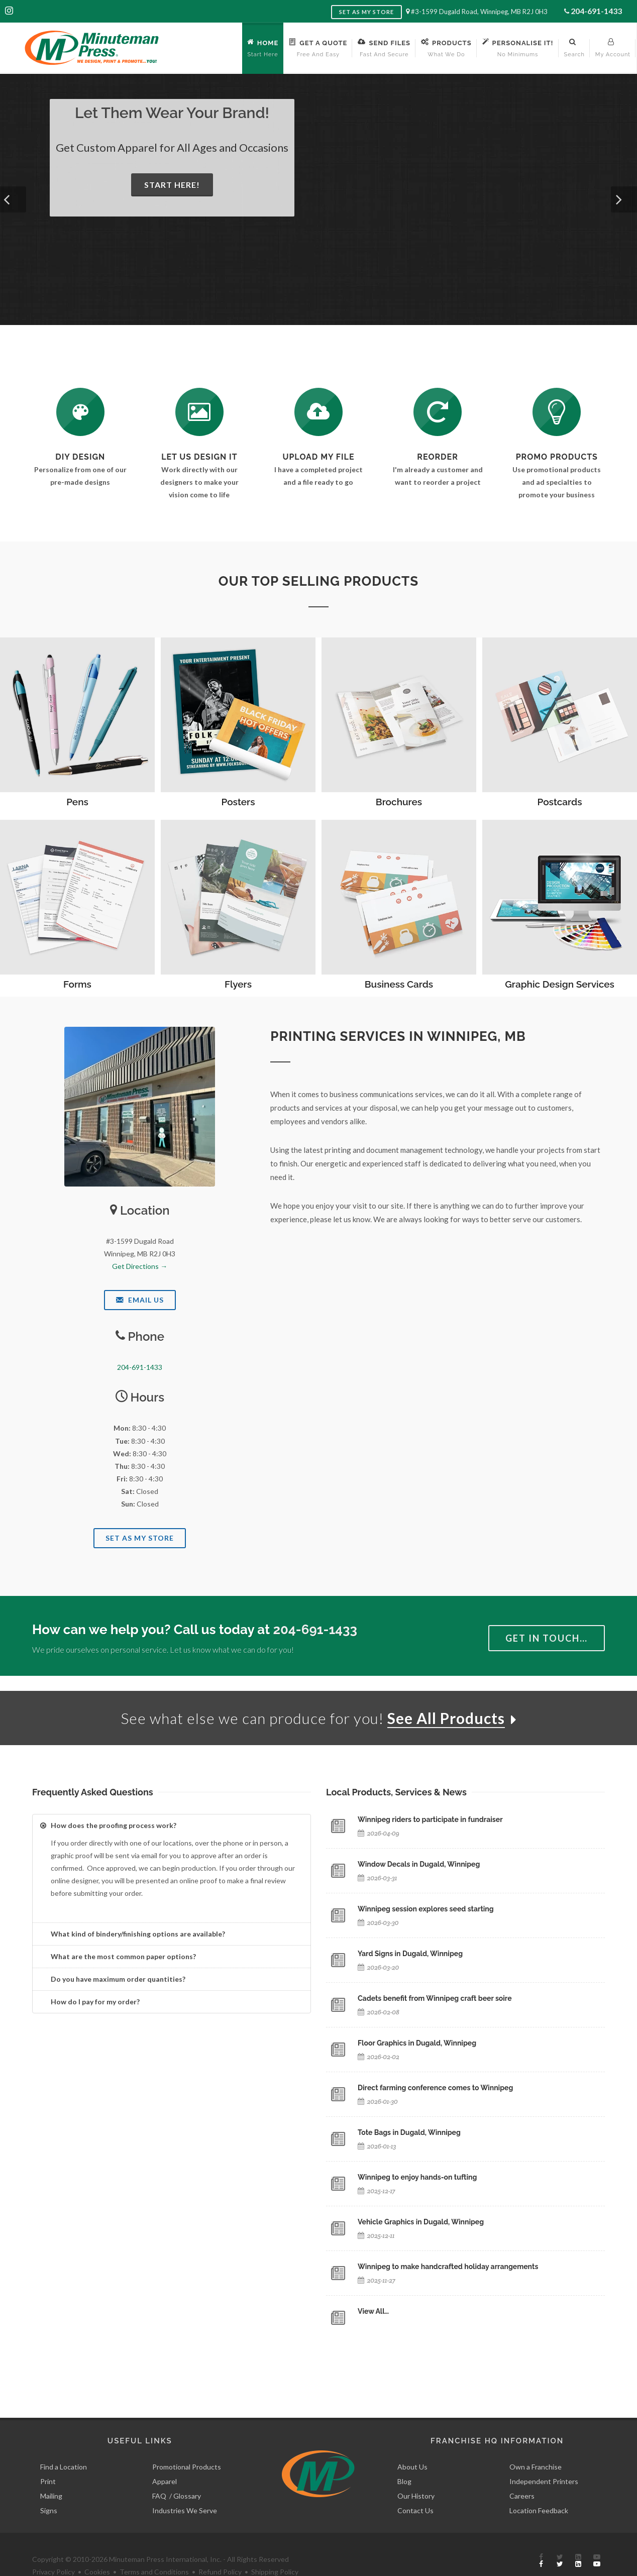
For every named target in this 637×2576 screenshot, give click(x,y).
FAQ (159, 2472)
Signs (48, 2487)
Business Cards (399, 984)
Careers (522, 2472)
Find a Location (63, 2443)
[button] (13, 199)
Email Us (140, 1300)
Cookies (97, 2548)
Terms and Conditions (154, 2548)
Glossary (187, 2472)
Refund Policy (220, 2548)
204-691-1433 (596, 11)
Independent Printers (543, 2458)
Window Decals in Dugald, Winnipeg (419, 1864)
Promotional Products (186, 2443)
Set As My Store (139, 1538)
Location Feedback (538, 2487)
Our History (416, 2472)
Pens (77, 801)
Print (48, 2458)
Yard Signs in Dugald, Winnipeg (410, 1954)
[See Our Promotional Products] (557, 412)
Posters (238, 801)
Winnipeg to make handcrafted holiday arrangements (448, 2267)
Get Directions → (139, 1266)
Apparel (164, 2458)
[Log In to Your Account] (437, 412)
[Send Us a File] (318, 412)
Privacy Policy (53, 2548)
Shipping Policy (274, 2548)
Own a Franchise (535, 2443)
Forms (77, 984)
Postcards (560, 801)
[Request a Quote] (199, 412)
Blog (404, 2458)
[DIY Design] (80, 412)
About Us (412, 2443)
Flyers (238, 984)
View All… (373, 2311)
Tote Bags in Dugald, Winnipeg (409, 2132)
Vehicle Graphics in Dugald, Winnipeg (421, 2222)
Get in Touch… (546, 1638)
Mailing (51, 2472)
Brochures (399, 801)
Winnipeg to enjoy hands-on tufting (417, 2177)
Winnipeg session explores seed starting (426, 1909)
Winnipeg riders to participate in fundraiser (430, 1819)
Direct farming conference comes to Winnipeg (435, 2088)
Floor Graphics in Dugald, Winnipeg (417, 2043)
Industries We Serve (184, 2487)
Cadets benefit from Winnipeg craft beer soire (435, 1998)
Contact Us (415, 2487)
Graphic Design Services (559, 984)
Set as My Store (366, 12)
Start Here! (172, 184)
